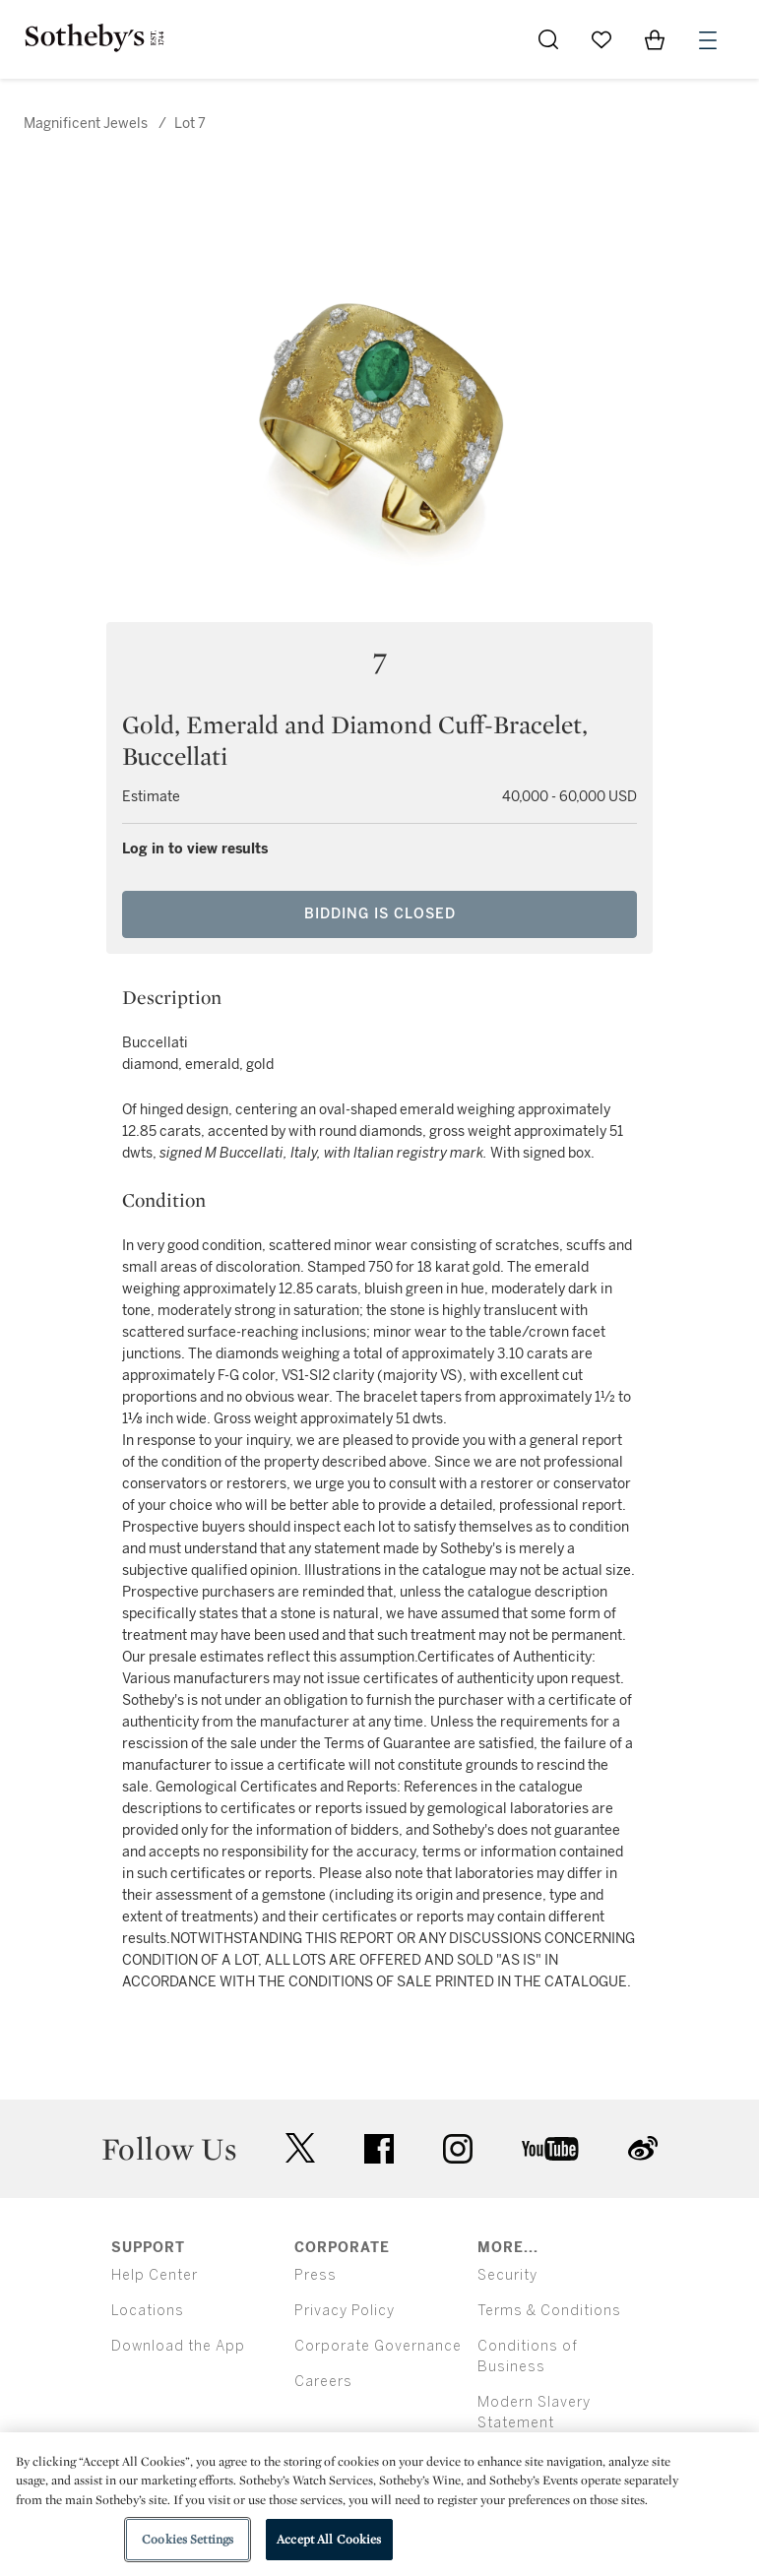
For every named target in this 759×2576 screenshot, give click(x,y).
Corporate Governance (378, 2346)
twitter (300, 2148)
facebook (379, 2149)
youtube (550, 2149)
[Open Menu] (708, 40)
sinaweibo (643, 2148)
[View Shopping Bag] (654, 39)
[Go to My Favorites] (601, 39)
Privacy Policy (344, 2310)
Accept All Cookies (329, 2539)
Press (315, 2275)
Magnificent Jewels (86, 123)
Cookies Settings (187, 2539)
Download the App (178, 2346)
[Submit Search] (548, 39)
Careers (323, 2381)
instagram (458, 2149)
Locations (147, 2310)
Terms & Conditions (549, 2310)
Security (507, 2275)
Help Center (154, 2275)
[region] (379, 2504)
